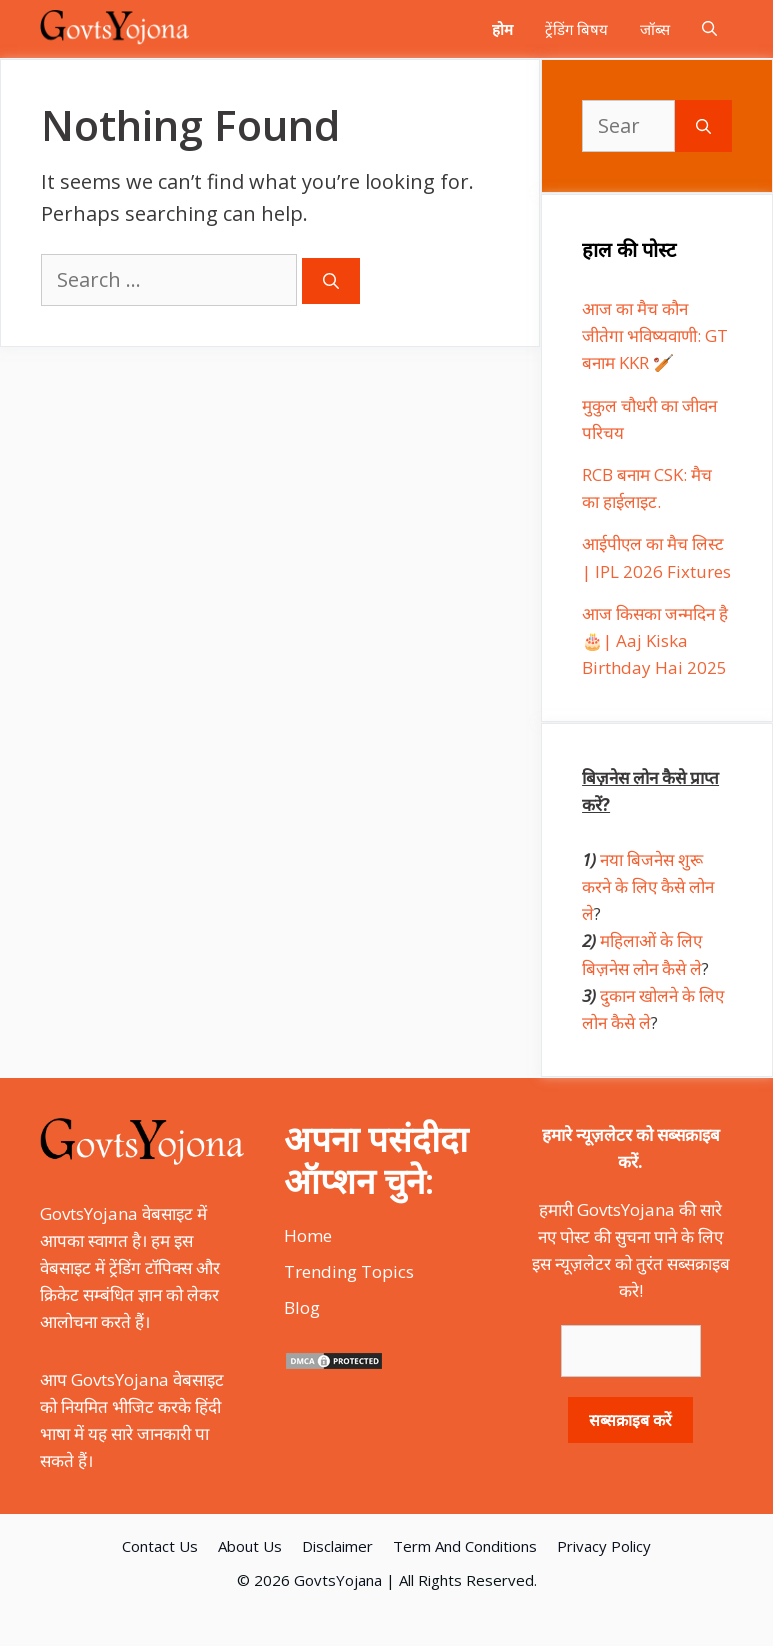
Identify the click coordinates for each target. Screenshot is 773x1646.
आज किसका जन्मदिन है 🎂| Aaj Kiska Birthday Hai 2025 (655, 640)
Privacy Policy (604, 1546)
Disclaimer (337, 1546)
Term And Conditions (465, 1546)
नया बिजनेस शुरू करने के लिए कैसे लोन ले (648, 886)
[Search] (331, 281)
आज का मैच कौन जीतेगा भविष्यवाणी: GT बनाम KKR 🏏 (655, 335)
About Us (250, 1546)
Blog (302, 1307)
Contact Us (160, 1546)
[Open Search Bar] (709, 29)
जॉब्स (655, 29)
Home (308, 1235)
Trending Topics (349, 1271)
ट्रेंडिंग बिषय (576, 29)
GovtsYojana (338, 1580)
